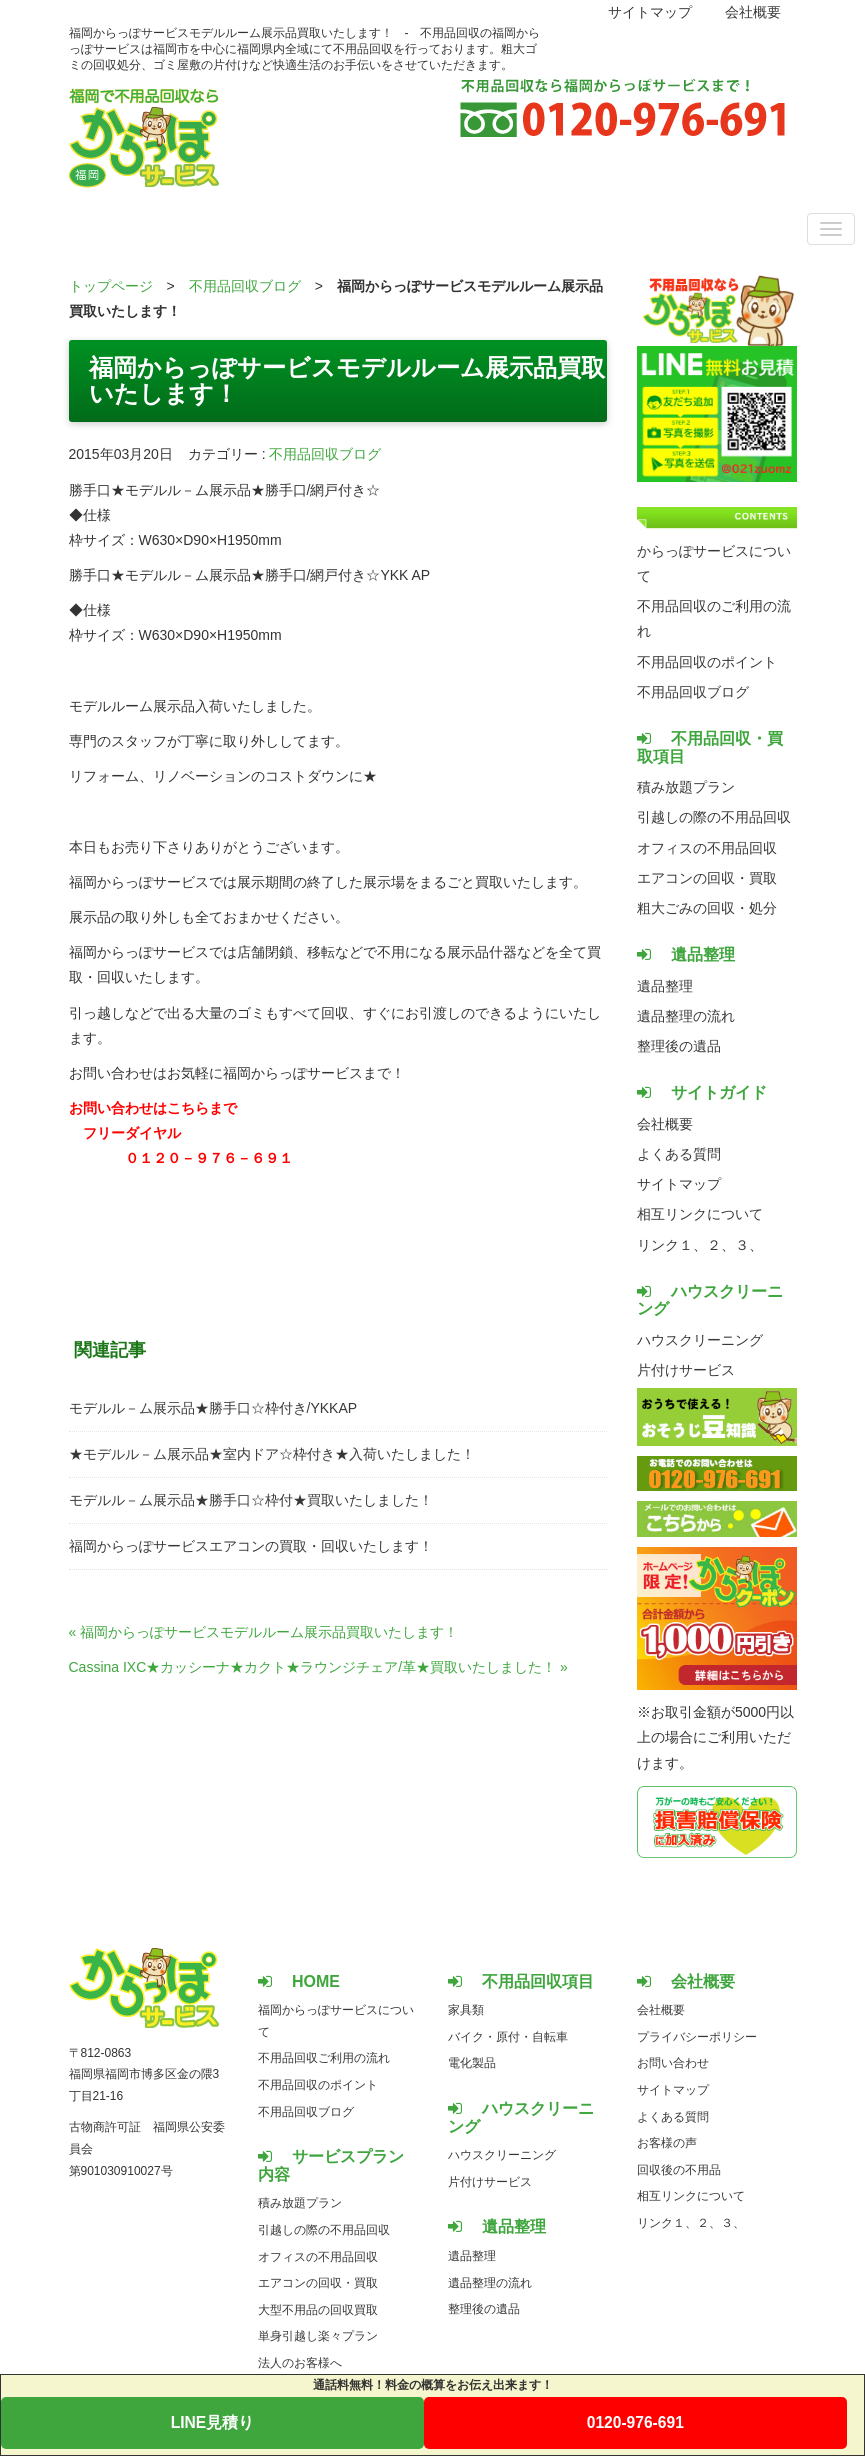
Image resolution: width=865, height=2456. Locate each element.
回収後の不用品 (679, 2170)
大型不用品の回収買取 (318, 2310)
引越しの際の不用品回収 (714, 817)
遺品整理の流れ (686, 1016)
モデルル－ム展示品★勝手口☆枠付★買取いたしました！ (251, 1500)
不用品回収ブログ (245, 286)
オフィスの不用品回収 (707, 848)
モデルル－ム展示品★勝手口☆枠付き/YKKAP (213, 1408)
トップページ (111, 286)
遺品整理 (665, 986)
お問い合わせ (673, 2063)
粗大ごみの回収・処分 (707, 908)
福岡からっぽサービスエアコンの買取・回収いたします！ (251, 1546)
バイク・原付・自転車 (508, 2037)
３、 (749, 1245)
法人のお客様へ (300, 2363)
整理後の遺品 (679, 1046)
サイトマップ (650, 12)
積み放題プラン (686, 787)
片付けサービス (686, 1370)
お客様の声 (667, 2143)
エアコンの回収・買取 (707, 878)
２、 (721, 1245)
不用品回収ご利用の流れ (324, 2058)
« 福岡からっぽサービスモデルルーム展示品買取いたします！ (264, 1632)
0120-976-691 (635, 2422)
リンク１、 (672, 1245)
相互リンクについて (700, 1214)
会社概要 (753, 12)
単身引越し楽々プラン (318, 2336)
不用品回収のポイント (707, 662)
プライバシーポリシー (697, 2037)
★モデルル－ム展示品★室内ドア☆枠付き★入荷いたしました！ (272, 1454)
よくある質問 (679, 1154)
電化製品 (472, 2063)
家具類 (466, 2010)
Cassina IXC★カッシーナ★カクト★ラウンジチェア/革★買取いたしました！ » (318, 1667)
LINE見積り (213, 2422)
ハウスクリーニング (700, 1340)
